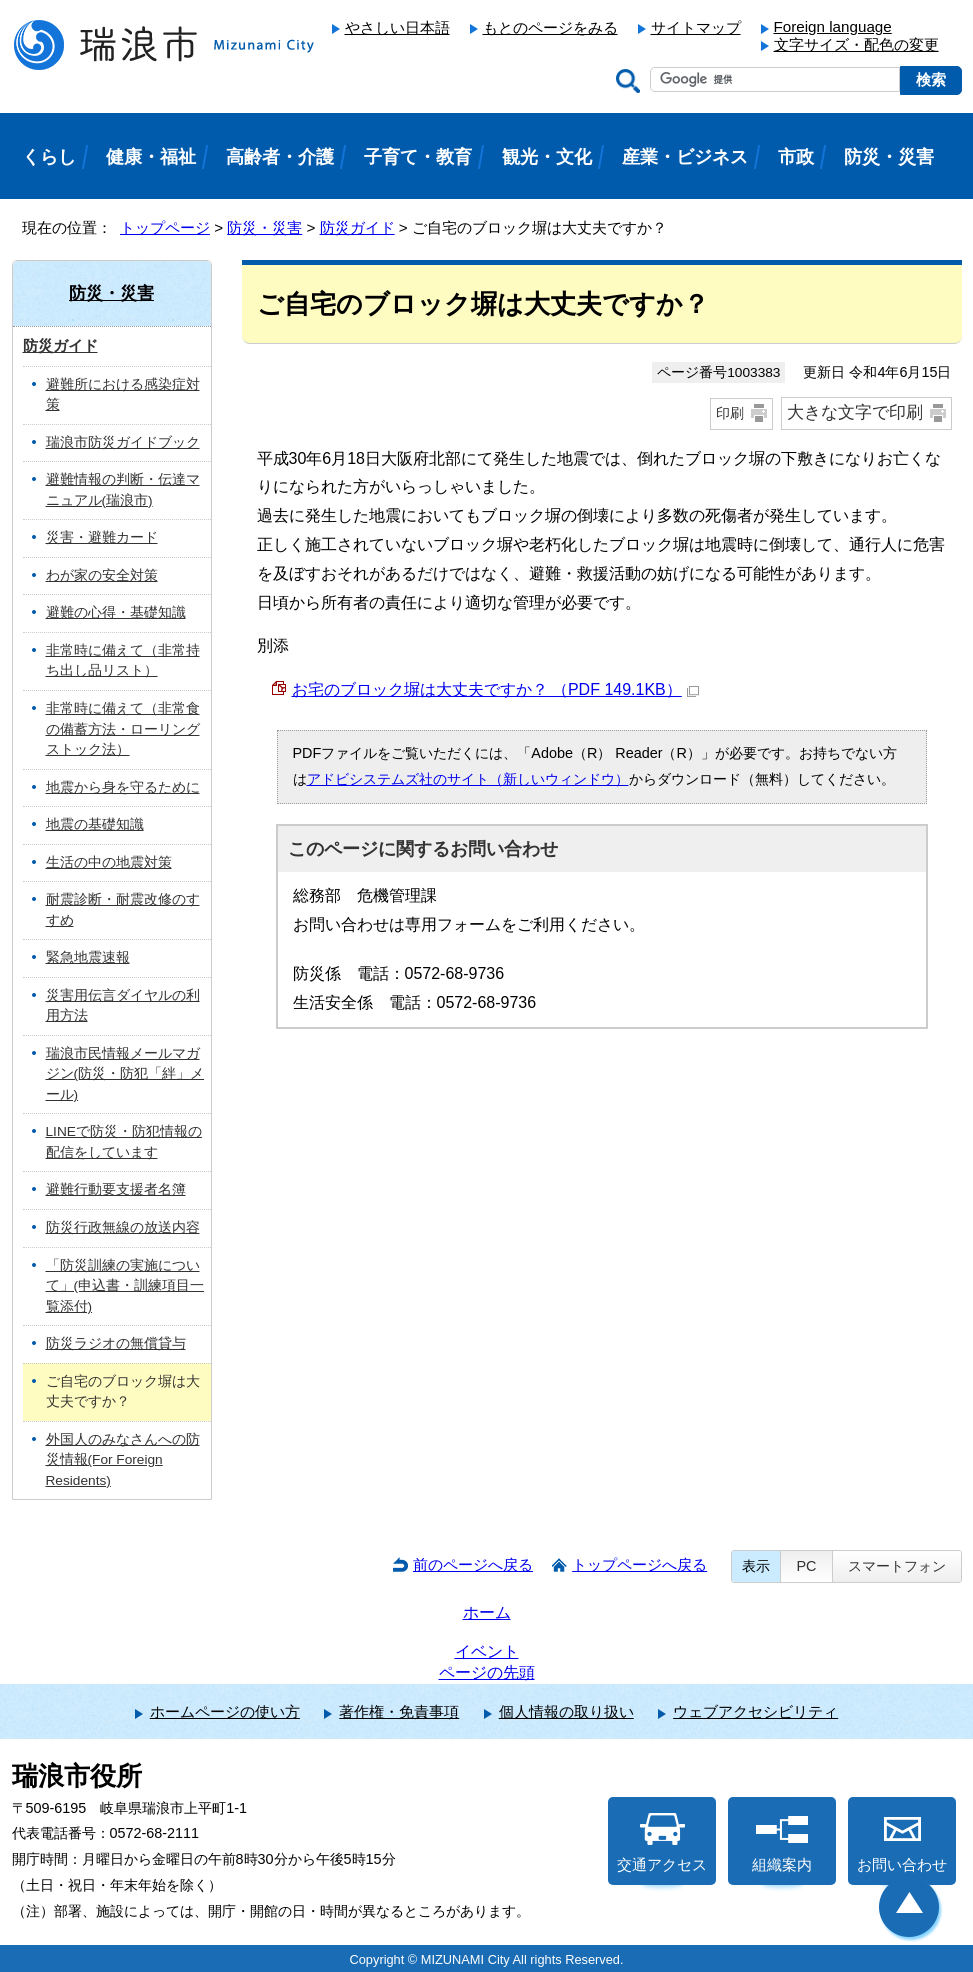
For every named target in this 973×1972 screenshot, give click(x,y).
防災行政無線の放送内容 (123, 1227)
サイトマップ (696, 27)
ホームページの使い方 (225, 1711)
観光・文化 (547, 157)
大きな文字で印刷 (855, 412)
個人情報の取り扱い (566, 1711)
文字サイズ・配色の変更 (856, 44)
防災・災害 (264, 227)
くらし (49, 157)
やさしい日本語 (397, 27)
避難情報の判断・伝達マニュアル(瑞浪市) (123, 490)
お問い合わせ (902, 1843)
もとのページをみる (550, 27)
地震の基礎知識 (95, 824)
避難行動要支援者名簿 (116, 1189)
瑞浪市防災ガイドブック (123, 442)
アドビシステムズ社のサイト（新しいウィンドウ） (468, 779)
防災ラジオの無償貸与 (116, 1343)
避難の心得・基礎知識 (116, 612)
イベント (487, 1651)
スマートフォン (897, 1566)
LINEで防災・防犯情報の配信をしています (124, 1142)
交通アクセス (662, 1843)
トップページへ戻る (639, 1564)
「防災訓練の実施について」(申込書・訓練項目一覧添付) (125, 1286)
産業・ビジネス (685, 157)
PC (806, 1566)
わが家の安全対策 (102, 575)
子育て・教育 (418, 157)
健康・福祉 (151, 157)
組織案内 (782, 1843)
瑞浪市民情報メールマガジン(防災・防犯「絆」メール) (125, 1074)
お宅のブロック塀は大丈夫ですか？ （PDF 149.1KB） (495, 689)
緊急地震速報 (88, 957)
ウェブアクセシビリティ (755, 1711)
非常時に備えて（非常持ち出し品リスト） (123, 661)
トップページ (165, 227)
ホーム (487, 1612)
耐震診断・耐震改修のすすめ (123, 910)
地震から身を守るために (123, 787)
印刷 (730, 413)
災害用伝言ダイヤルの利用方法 (123, 1006)
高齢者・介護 (280, 157)
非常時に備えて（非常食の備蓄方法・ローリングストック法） (123, 729)
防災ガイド (357, 227)
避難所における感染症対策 (123, 395)
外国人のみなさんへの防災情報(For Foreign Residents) (123, 1460)
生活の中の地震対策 (109, 862)
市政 (796, 157)
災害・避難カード (102, 537)
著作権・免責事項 (399, 1711)
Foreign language (833, 26)
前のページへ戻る (473, 1564)
